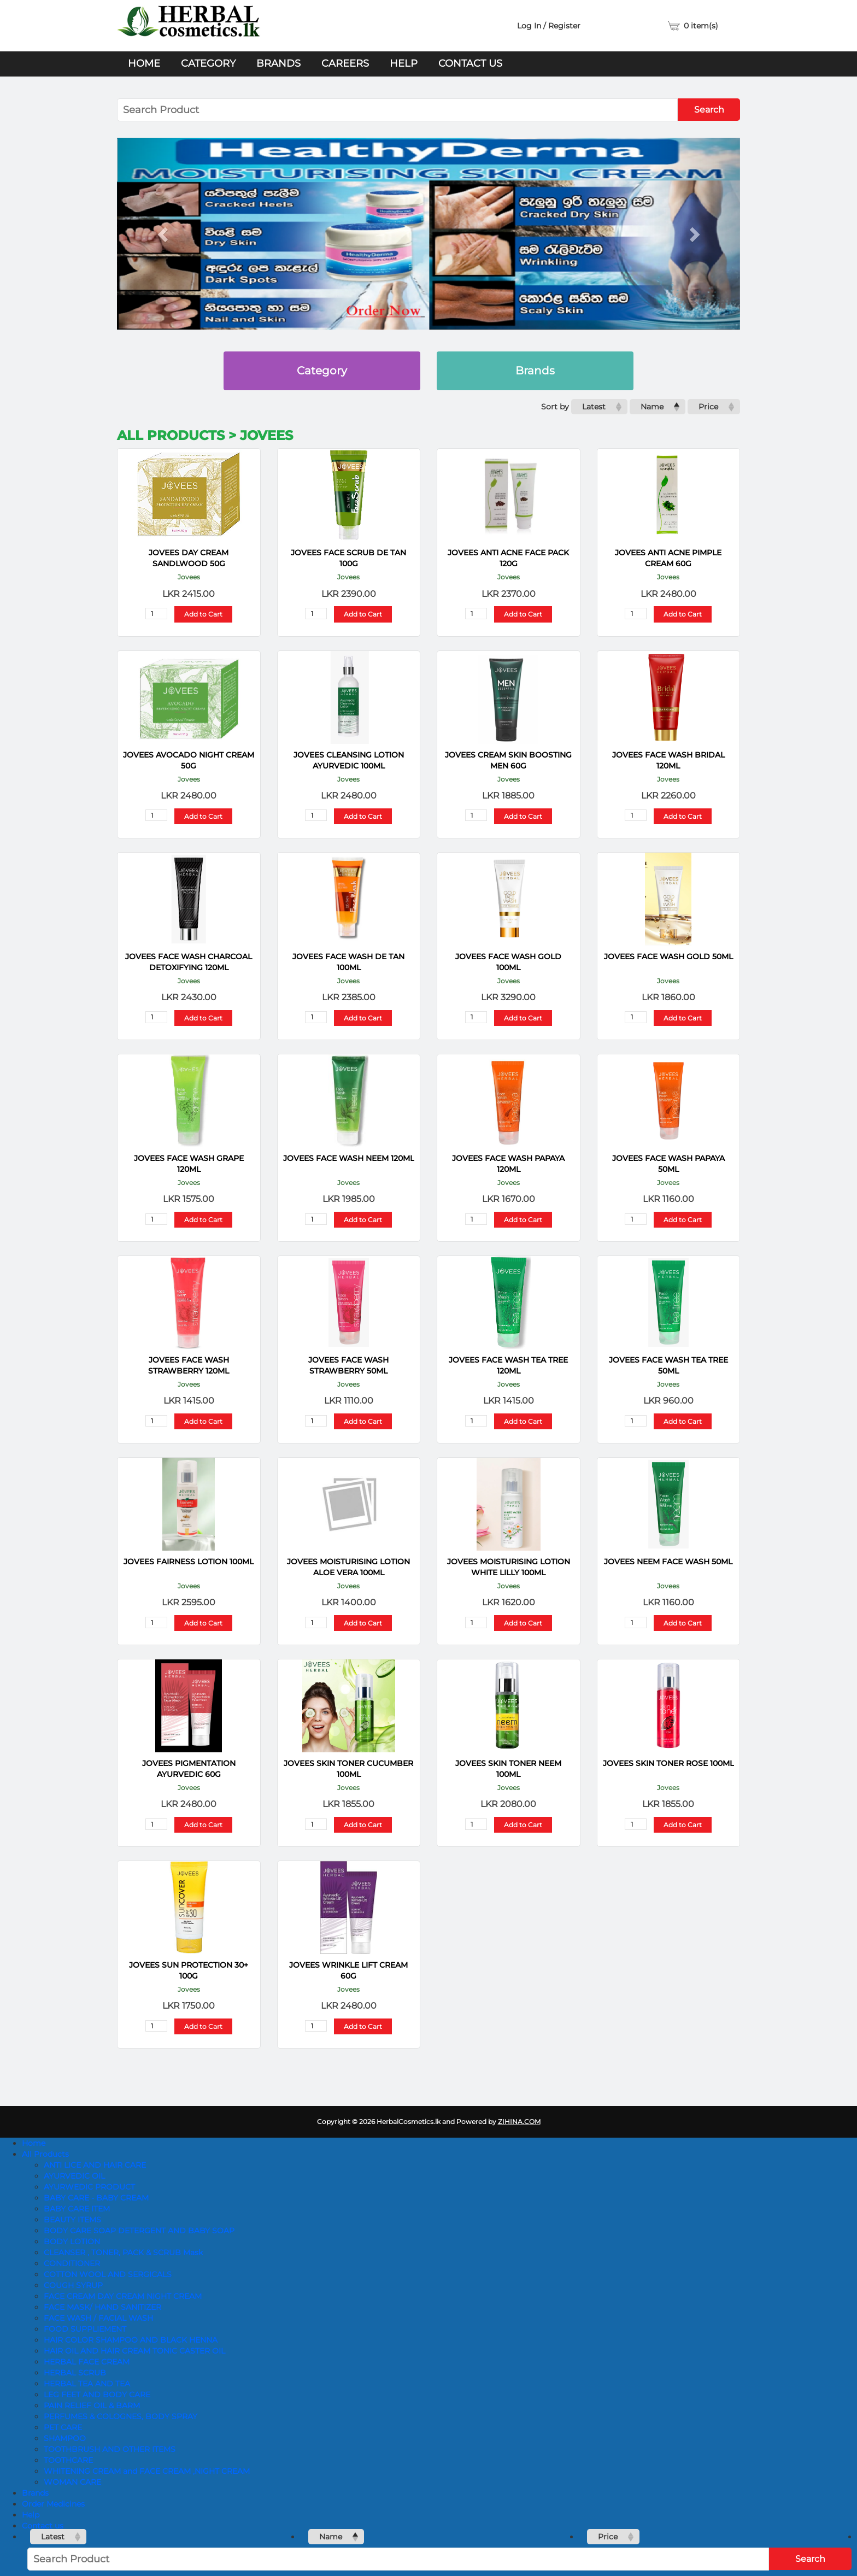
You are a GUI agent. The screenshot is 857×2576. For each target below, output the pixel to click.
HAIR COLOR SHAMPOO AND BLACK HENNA (131, 2340)
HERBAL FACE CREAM (87, 2362)
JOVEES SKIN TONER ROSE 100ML (668, 1763)
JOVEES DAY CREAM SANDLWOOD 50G (188, 558)
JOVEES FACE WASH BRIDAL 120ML (668, 760)
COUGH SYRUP (73, 2285)
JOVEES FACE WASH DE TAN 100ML (348, 962)
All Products (45, 2154)
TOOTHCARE (68, 2460)
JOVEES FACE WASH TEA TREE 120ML (508, 1365)
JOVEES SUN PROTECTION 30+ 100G (188, 1970)
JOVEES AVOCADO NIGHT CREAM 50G (188, 760)
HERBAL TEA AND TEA (87, 2384)
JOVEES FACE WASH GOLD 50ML (668, 956)
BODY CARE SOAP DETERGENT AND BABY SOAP (139, 2230)
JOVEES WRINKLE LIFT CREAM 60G (348, 1970)
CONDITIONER (72, 2263)
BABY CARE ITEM (77, 2209)
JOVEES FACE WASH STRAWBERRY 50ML (348, 1365)
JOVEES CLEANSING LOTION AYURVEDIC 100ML (349, 760)
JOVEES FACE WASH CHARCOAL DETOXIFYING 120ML (188, 962)
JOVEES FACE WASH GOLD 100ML (508, 962)
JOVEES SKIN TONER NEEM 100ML (508, 1768)
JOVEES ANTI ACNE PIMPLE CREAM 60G (668, 558)
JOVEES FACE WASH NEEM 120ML (348, 1158)
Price (708, 407)
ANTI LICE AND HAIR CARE (95, 2165)
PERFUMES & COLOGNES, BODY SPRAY (120, 2416)
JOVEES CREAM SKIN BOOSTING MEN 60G (508, 760)
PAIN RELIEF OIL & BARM (92, 2405)
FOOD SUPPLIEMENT (85, 2329)
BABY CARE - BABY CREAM (96, 2198)
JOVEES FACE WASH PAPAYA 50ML (668, 1163)
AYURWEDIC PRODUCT (89, 2187)
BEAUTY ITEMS (72, 2220)
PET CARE (63, 2427)
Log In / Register (548, 26)
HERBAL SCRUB (75, 2373)
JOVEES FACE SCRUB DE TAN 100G (348, 558)
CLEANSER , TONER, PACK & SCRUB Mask (123, 2252)
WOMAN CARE (72, 2482)
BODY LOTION (72, 2241)
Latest (594, 407)
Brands (278, 63)
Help (404, 63)
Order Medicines (53, 2504)
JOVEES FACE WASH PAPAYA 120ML (508, 1163)
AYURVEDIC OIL (74, 2176)
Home (144, 63)
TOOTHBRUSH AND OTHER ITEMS (109, 2449)
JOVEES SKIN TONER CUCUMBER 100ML (348, 1768)
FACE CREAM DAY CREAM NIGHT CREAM (123, 2296)
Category (208, 63)
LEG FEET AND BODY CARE (97, 2394)
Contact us (470, 63)
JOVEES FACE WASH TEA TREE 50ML (668, 1365)
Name (652, 407)
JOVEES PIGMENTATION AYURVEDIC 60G (189, 1768)
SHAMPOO (65, 2438)
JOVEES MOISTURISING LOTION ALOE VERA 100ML (348, 1567)
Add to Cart (203, 614)
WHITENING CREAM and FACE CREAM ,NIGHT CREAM (147, 2471)
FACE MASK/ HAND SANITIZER (102, 2307)
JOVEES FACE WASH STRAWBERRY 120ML (188, 1365)
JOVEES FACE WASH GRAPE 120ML (189, 1163)
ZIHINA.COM (519, 2121)
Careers (345, 63)
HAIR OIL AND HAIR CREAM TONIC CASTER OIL (134, 2351)
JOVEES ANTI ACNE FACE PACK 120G (508, 558)
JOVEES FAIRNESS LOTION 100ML (189, 1561)
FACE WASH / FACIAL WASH (98, 2318)
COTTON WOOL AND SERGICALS (108, 2274)
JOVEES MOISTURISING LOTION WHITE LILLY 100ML (508, 1567)
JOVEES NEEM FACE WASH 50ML (668, 1561)
